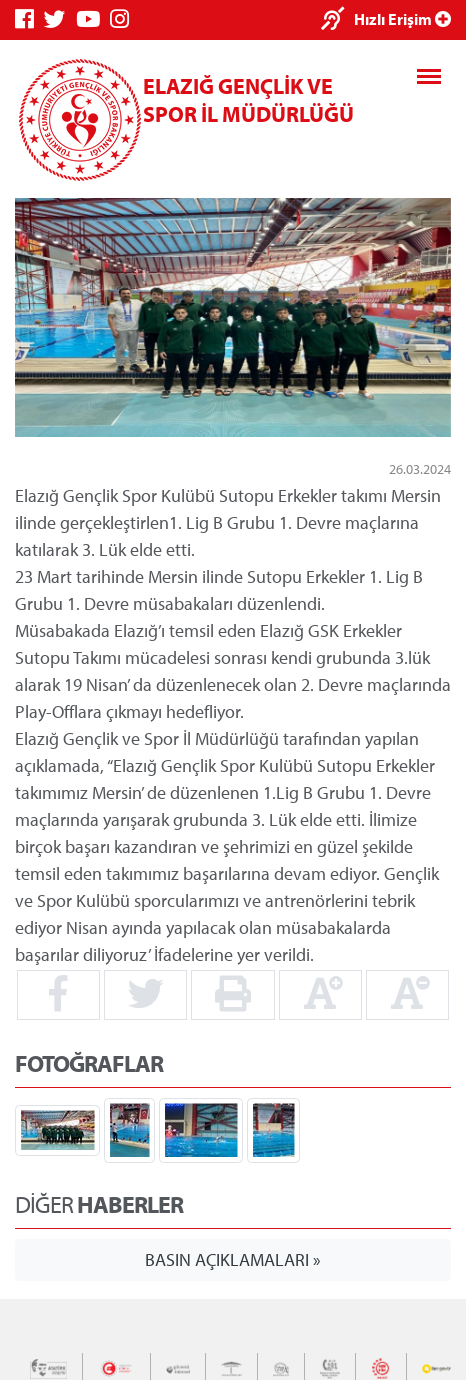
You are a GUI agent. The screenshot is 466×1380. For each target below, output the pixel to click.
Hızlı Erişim (402, 19)
